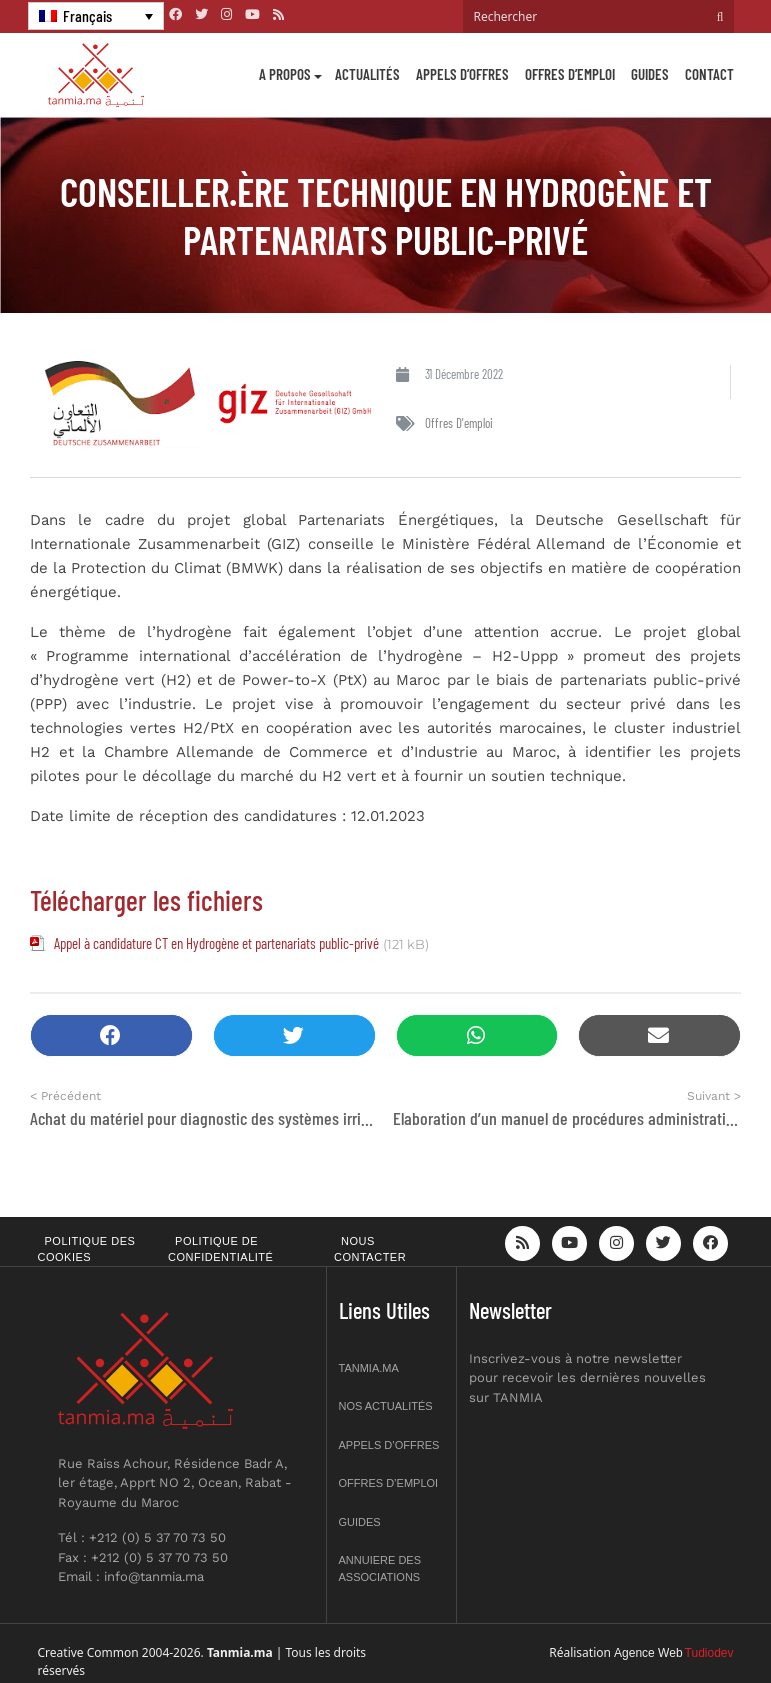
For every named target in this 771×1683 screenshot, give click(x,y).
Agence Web (648, 1653)
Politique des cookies (87, 1249)
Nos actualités (386, 1406)
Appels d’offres (462, 74)
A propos (285, 74)
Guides (650, 74)
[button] (111, 1035)
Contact (709, 74)
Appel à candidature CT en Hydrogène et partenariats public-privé (216, 943)
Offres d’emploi (570, 74)
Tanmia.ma (369, 1368)
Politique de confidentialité (220, 1249)
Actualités (367, 74)
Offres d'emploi (459, 423)
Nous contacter (370, 1249)
